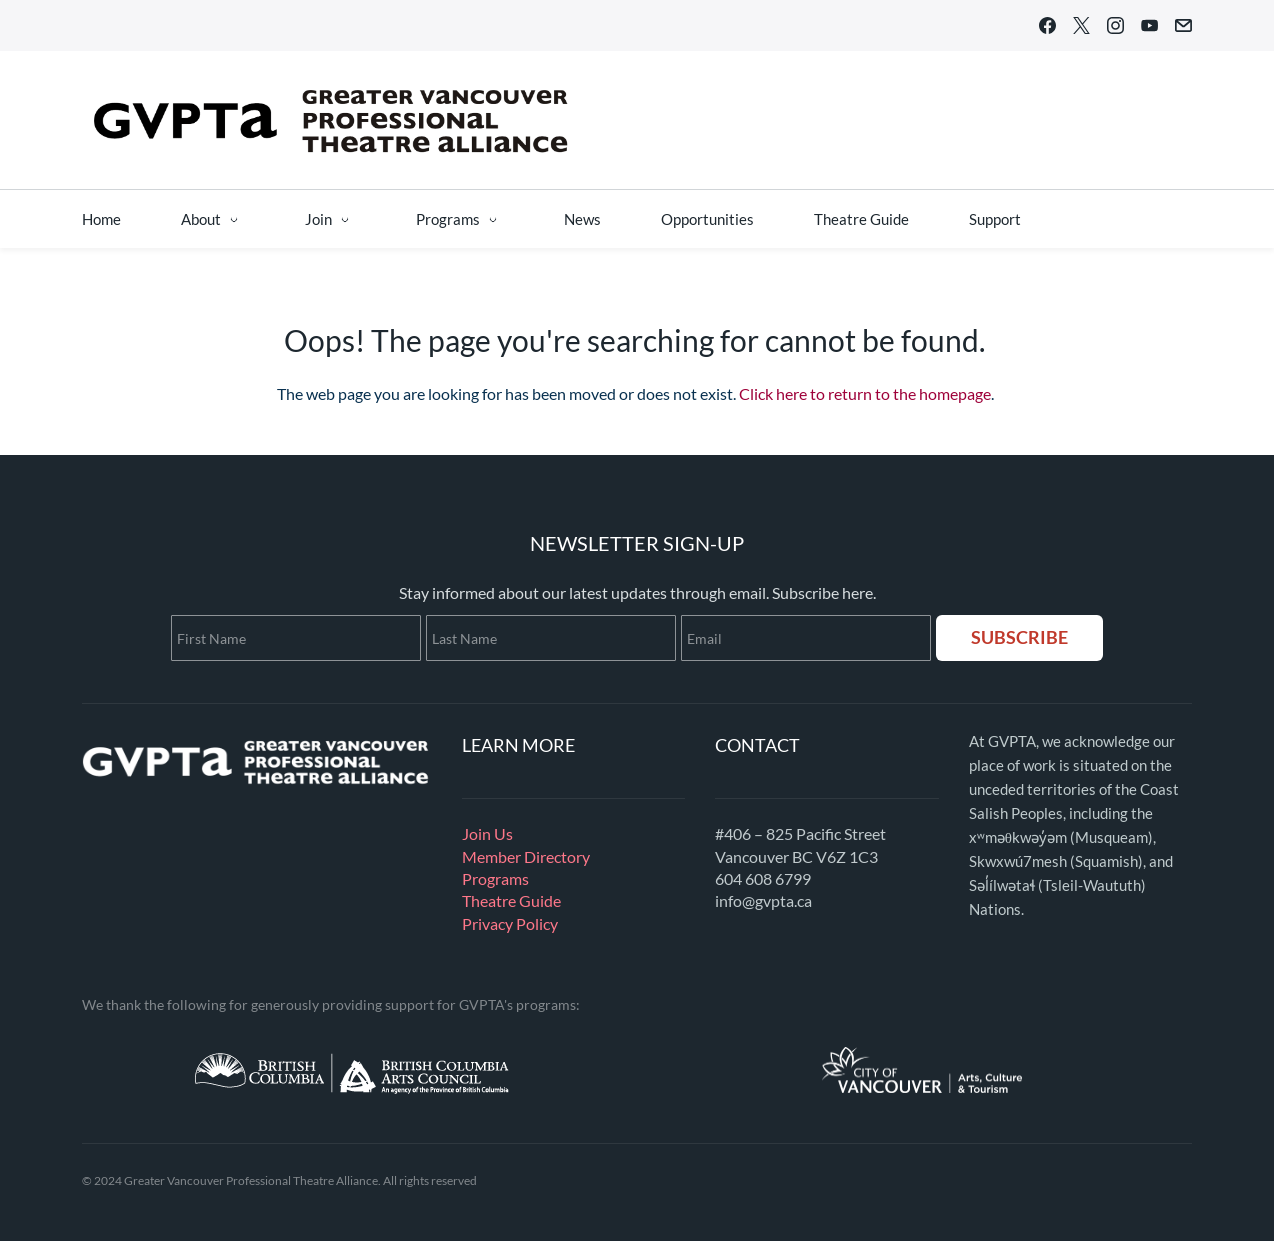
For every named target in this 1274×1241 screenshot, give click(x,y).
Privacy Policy (510, 923)
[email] (1183, 29)
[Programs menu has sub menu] (460, 219)
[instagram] (1115, 29)
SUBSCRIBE (1019, 637)
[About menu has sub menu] (213, 219)
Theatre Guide (511, 900)
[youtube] (1149, 29)
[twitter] (1081, 29)
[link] (257, 739)
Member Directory (526, 856)
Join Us (487, 833)
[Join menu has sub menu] (330, 219)
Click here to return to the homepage (865, 393)
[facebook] (1047, 29)
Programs (495, 878)
